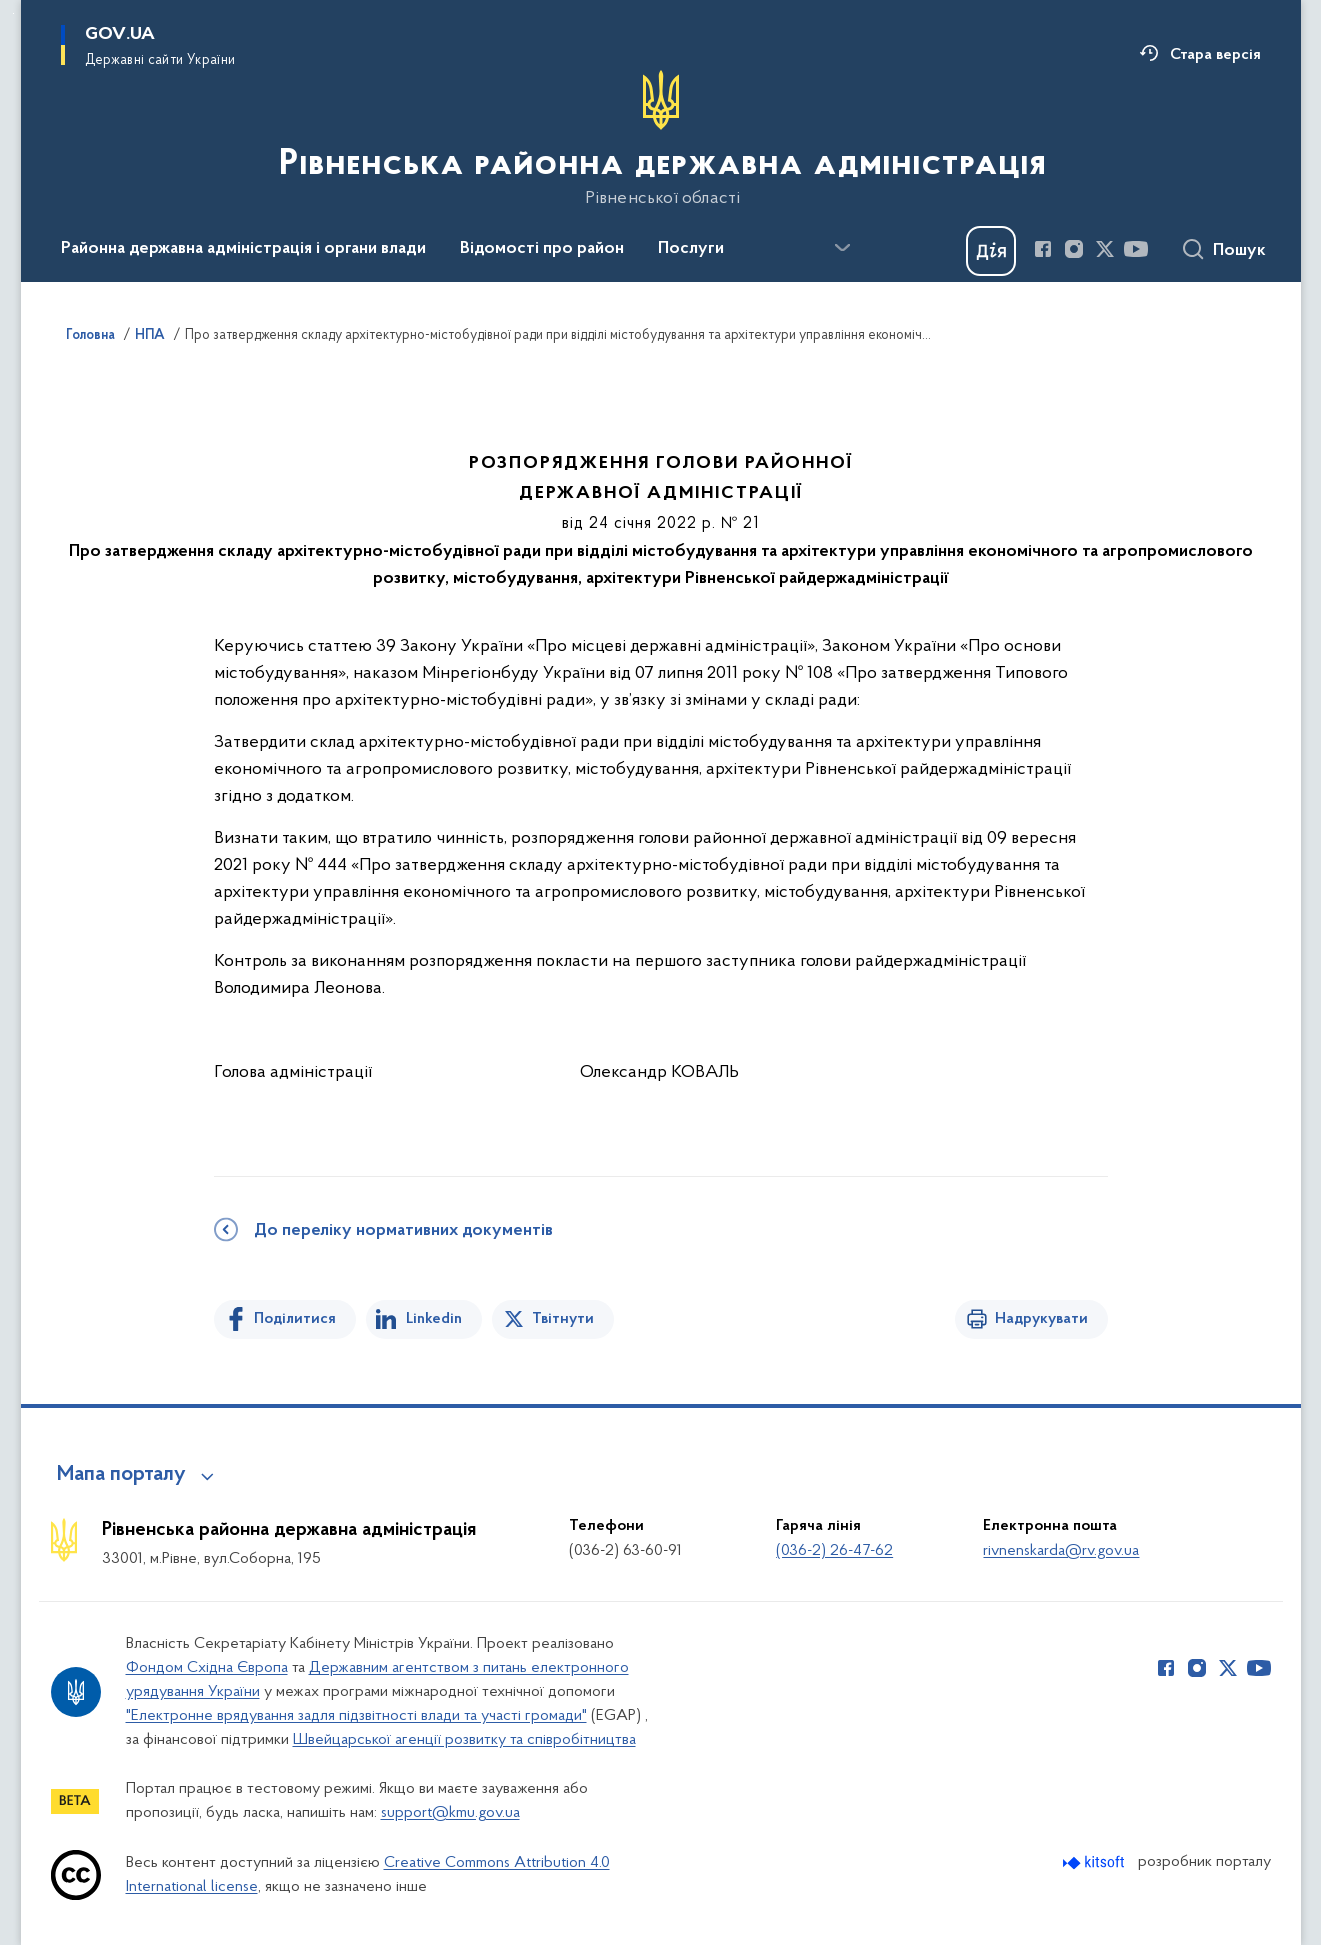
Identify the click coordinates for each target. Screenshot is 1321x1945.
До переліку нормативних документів (403, 1231)
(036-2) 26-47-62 (834, 1551)
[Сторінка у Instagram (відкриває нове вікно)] (1074, 249)
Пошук (1239, 251)
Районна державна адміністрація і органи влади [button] (243, 249)
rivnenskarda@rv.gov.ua (1061, 1551)
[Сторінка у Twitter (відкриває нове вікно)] (1105, 249)
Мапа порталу (121, 1475)
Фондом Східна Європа (207, 1668)
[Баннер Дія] (991, 251)
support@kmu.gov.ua (450, 1813)
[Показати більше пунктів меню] (843, 248)
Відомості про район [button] (542, 249)
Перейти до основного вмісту (13, 13)
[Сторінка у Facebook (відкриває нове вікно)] (1043, 249)
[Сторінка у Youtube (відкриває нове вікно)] (1136, 249)
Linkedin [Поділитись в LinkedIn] (434, 1319)
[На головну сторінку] (660, 139)
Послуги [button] (691, 249)
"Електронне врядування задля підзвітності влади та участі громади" (356, 1716)
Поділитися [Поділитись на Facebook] (295, 1319)
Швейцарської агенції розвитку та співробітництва (464, 1740)
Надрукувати (1041, 1319)
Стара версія (1215, 55)
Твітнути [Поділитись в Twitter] (563, 1319)
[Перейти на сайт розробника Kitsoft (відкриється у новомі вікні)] (1095, 1862)
